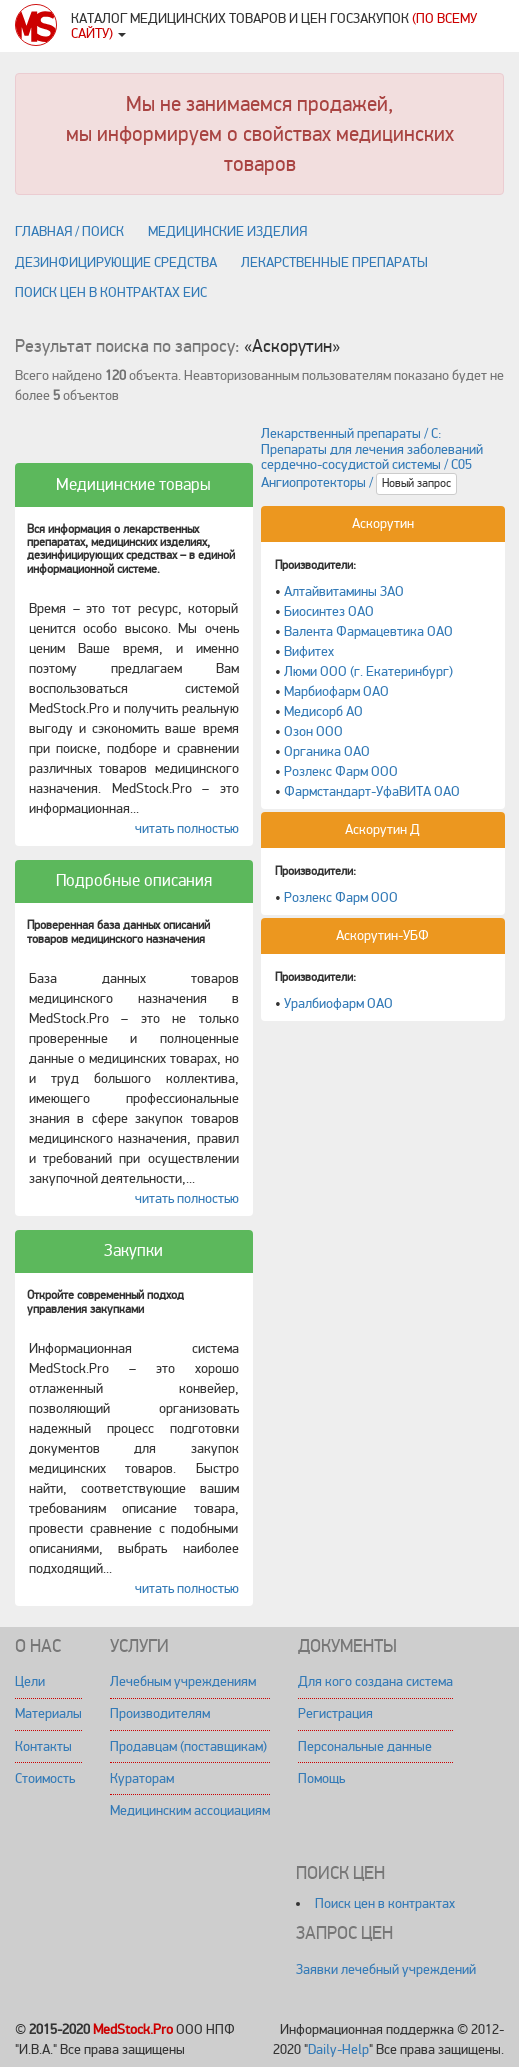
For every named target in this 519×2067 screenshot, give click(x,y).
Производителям (160, 1713)
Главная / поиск (69, 231)
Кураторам (142, 1778)
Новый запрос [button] (416, 483)
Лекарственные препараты (334, 262)
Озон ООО (313, 731)
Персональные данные (365, 1746)
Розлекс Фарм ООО (341, 771)
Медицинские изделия (227, 231)
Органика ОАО (327, 751)
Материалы (48, 1713)
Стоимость (45, 1778)
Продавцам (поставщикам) (188, 1746)
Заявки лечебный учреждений (386, 1969)
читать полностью (187, 828)
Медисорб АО (323, 711)
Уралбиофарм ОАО (338, 1003)
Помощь (321, 1778)
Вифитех (309, 651)
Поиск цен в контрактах (385, 1903)
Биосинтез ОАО (329, 611)
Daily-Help (338, 2049)
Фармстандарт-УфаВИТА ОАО (372, 791)
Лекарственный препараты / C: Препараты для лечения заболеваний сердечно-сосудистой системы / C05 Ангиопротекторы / (372, 458)
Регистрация (335, 1713)
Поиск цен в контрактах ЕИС (111, 292)
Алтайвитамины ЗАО (344, 591)
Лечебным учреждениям (183, 1681)
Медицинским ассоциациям (190, 1810)
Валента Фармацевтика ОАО (368, 631)
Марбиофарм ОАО (336, 691)
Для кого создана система (375, 1681)
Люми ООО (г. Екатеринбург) (368, 671)
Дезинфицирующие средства (116, 262)
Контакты (43, 1746)
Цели (30, 1681)
